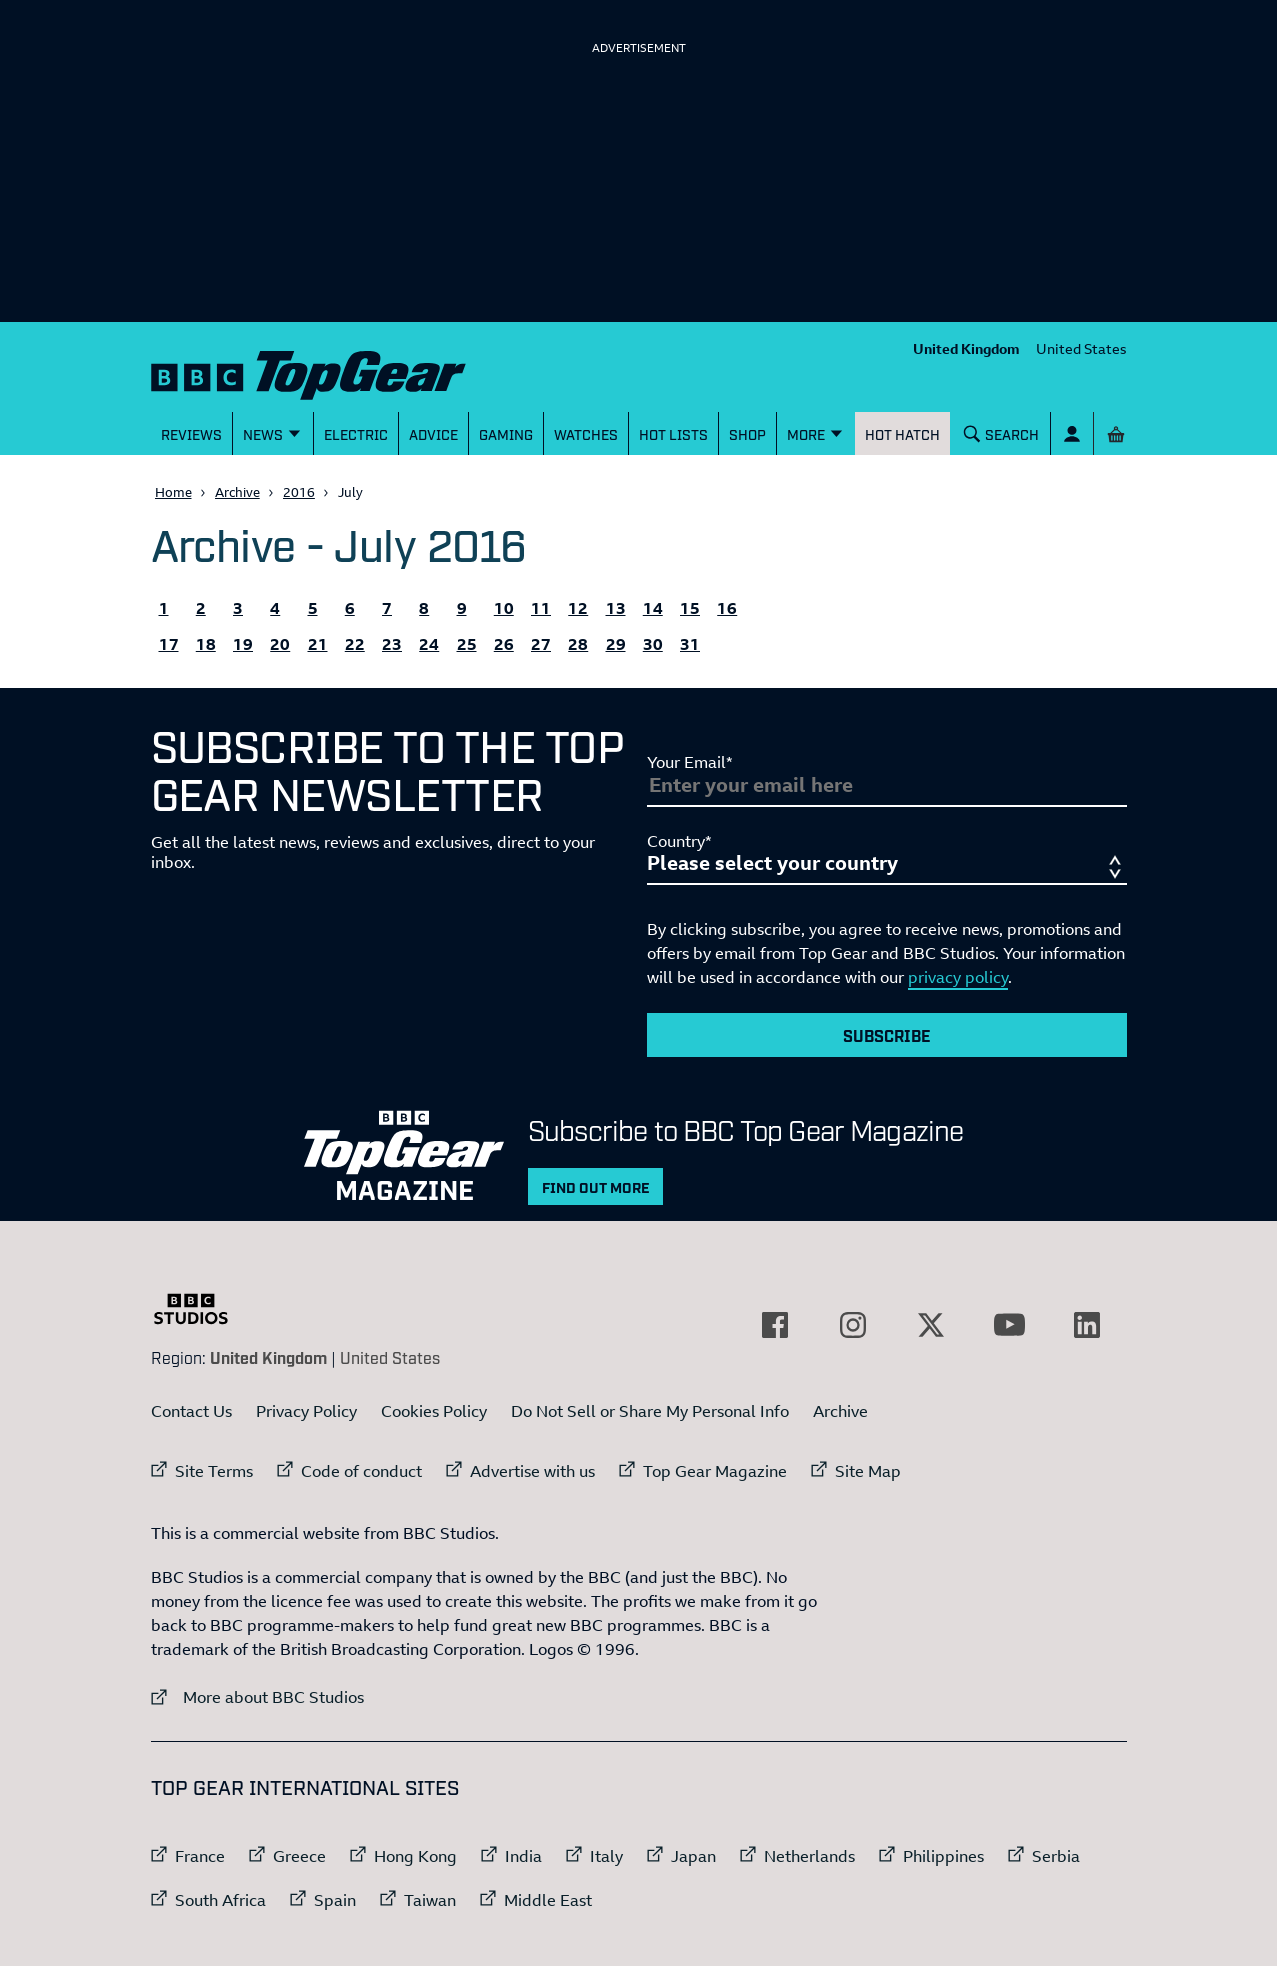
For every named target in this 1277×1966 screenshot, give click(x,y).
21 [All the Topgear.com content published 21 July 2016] (318, 644)
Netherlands (809, 1856)
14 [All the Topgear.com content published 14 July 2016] (653, 608)
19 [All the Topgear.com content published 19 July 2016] (243, 644)
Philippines (943, 1856)
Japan (693, 1856)
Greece (299, 1856)
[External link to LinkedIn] (1087, 1325)
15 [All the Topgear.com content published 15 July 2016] (690, 608)
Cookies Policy (434, 1411)
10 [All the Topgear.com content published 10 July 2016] (504, 608)
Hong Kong (415, 1856)
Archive (237, 492)
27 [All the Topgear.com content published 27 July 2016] (541, 644)
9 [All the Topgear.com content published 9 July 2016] (462, 608)
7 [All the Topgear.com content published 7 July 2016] (387, 608)
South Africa (220, 1900)
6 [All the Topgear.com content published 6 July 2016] (350, 608)
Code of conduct (361, 1471)
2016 (299, 492)
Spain (335, 1900)
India (523, 1856)
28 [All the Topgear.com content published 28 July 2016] (578, 644)
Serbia (1056, 1856)
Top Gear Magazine (715, 1471)
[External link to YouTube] (1009, 1325)
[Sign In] (1071, 433)
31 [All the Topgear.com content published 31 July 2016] (690, 644)
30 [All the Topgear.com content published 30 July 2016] (653, 644)
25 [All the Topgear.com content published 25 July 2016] (467, 644)
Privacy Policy (306, 1411)
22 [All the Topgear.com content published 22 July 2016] (355, 644)
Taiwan (430, 1900)
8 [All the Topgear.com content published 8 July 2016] (424, 608)
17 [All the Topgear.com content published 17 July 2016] (169, 644)
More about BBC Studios (257, 1696)
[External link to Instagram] (853, 1325)
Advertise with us (532, 1471)
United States (1081, 348)
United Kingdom (966, 348)
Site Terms (214, 1471)
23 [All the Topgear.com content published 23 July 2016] (392, 644)
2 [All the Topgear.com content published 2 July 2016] (201, 608)
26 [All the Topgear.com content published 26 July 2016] (504, 644)
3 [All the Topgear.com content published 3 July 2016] (238, 608)
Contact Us (191, 1411)
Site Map (868, 1471)
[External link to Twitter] (931, 1325)
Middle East (548, 1900)
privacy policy (958, 977)
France (200, 1856)
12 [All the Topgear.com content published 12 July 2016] (578, 608)
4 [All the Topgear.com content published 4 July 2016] (275, 608)
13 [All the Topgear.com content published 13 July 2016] (616, 608)
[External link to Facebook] (775, 1325)
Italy (606, 1856)
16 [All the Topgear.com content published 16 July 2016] (727, 608)
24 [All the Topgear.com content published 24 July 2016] (429, 644)
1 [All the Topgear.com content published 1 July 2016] (164, 608)
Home (173, 492)
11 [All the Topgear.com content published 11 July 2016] (541, 608)
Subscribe (887, 1035)
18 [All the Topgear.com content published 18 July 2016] (206, 644)
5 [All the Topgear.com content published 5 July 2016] (313, 608)
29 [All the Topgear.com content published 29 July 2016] (616, 644)
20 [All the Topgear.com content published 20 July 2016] (280, 644)
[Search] (1001, 433)
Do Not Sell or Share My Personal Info (650, 1411)
